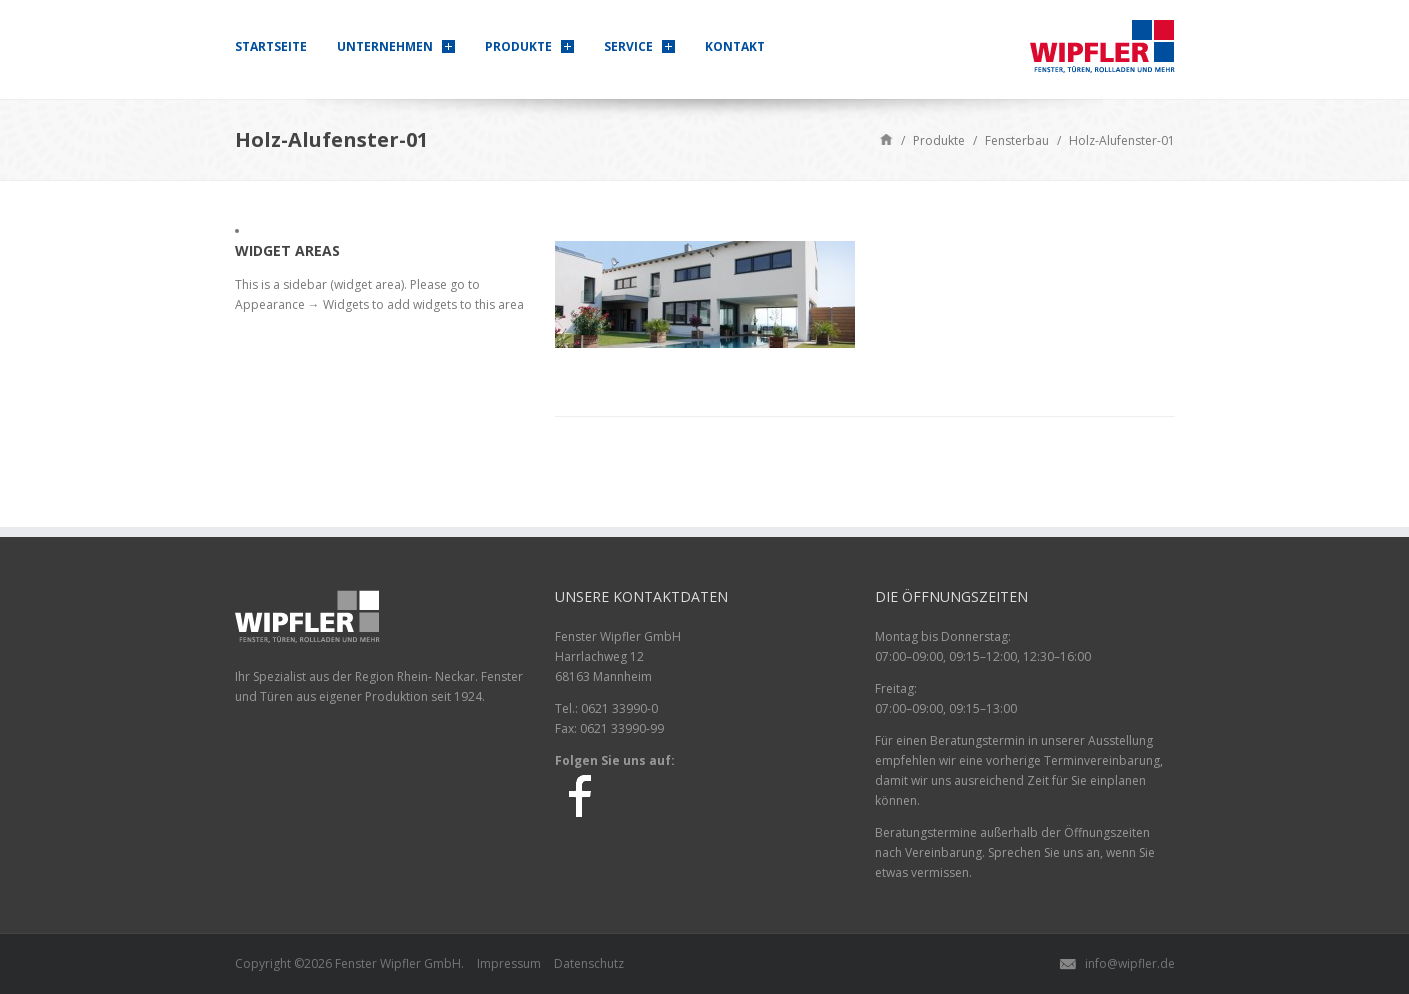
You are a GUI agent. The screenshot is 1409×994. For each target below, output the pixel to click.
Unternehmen (385, 46)
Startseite (271, 46)
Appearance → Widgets (302, 304)
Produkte (518, 46)
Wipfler (400, 963)
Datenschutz (589, 963)
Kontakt (735, 46)
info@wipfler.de (1130, 963)
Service (628, 46)
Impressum (509, 963)
